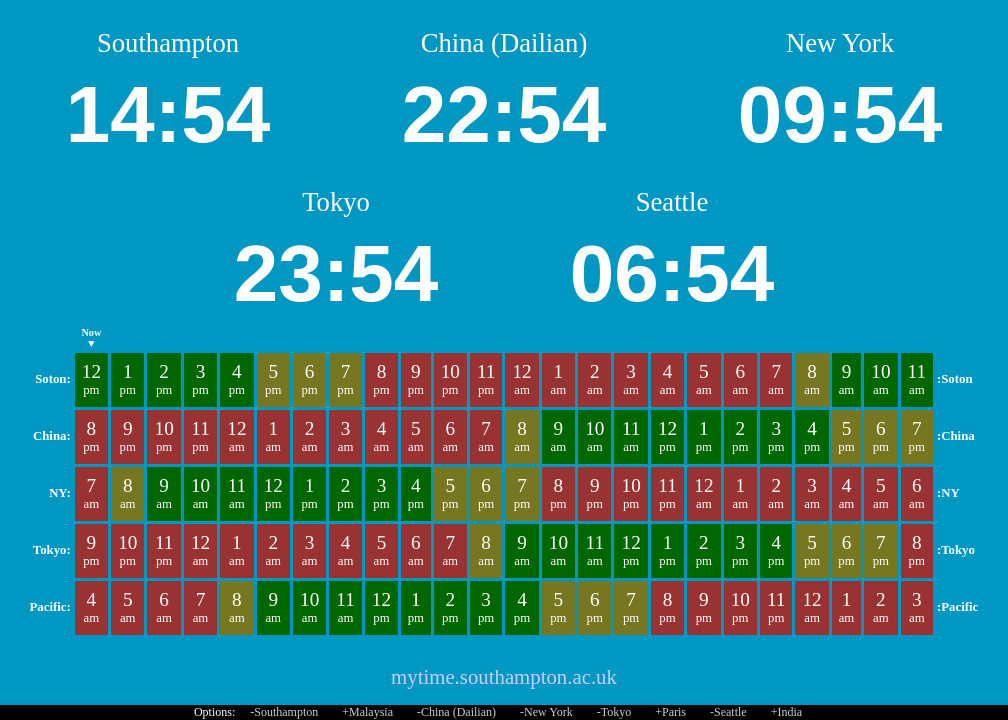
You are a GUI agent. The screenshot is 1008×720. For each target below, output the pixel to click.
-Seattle (728, 712)
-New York (546, 712)
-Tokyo (614, 712)
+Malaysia (367, 712)
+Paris (670, 712)
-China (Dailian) (456, 712)
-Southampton (284, 712)
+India (786, 712)
